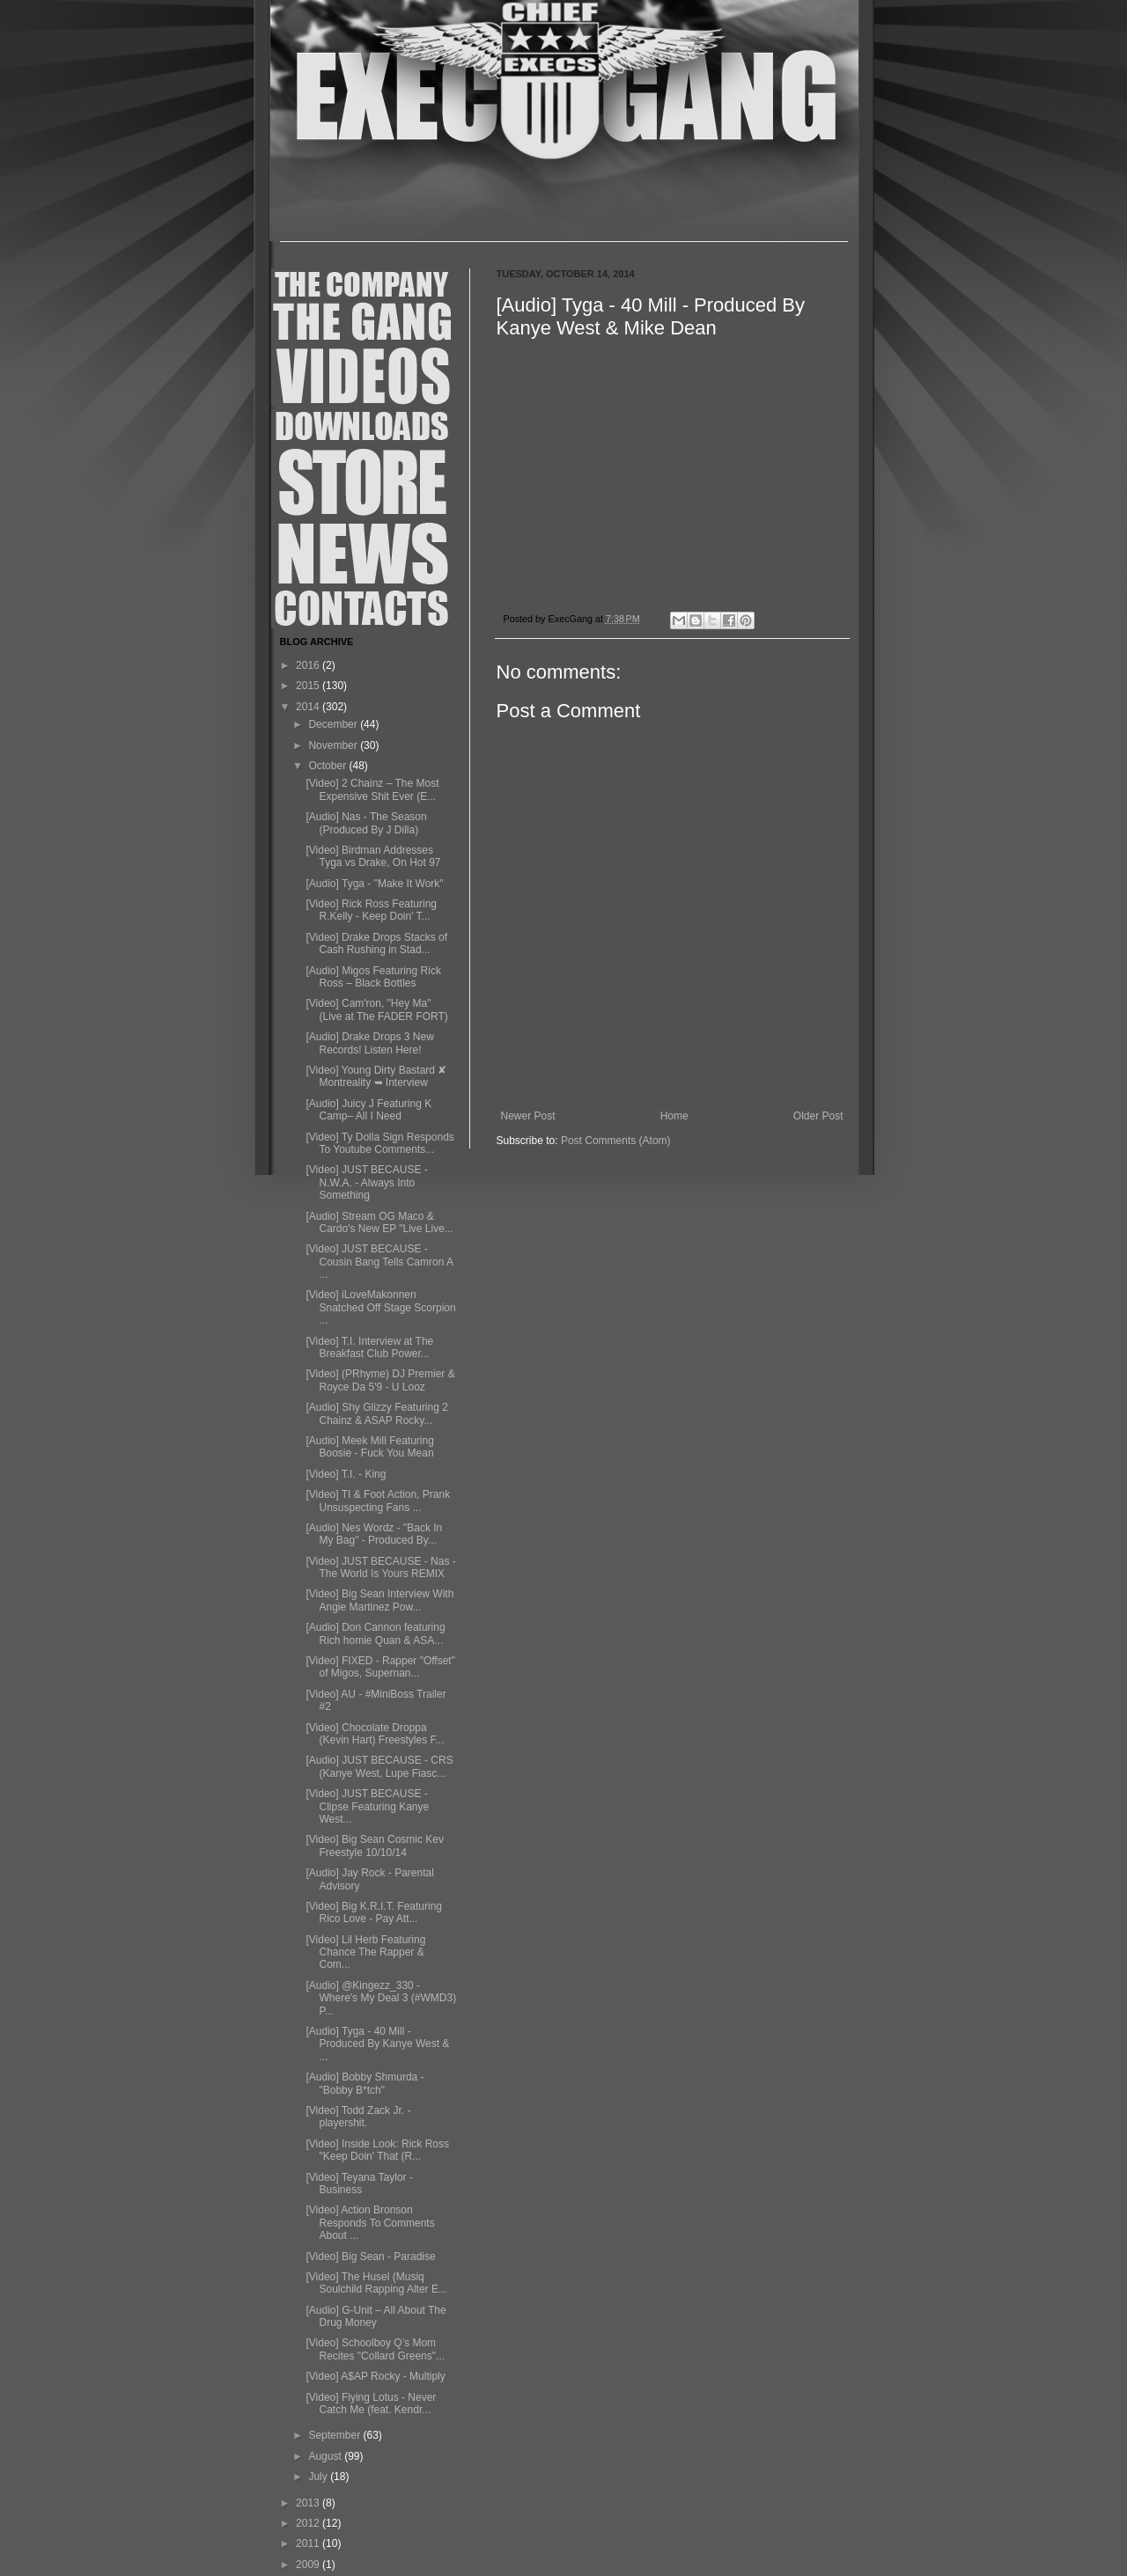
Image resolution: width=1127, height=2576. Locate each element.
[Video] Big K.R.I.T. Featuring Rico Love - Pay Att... (374, 1912)
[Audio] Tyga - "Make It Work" (374, 883)
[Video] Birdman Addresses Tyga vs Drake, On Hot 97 (373, 856)
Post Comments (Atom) (616, 1140)
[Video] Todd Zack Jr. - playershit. (358, 2116)
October (328, 766)
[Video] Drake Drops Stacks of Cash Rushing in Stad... (376, 943)
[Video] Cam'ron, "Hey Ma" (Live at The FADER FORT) (376, 1009)
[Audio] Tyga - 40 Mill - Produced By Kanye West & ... (377, 2044)
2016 (309, 665)
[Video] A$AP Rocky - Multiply (375, 2376)
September (335, 2435)
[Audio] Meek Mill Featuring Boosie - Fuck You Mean (369, 1447)
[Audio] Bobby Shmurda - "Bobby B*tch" (365, 2083)
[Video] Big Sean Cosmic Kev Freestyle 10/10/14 (375, 1845)
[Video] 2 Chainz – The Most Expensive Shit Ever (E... (372, 789)
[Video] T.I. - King (346, 1474)
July (319, 2476)
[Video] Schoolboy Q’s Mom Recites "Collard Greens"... (375, 2349)
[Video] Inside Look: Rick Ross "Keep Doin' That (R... (377, 2150)
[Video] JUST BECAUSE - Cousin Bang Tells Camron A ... (379, 1262)
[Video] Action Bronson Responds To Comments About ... (370, 2223)
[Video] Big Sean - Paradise (370, 2256)
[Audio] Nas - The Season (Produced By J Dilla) (366, 823)
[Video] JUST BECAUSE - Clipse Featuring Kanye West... (367, 1806)
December (334, 724)
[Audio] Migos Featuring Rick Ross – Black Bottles (373, 977)
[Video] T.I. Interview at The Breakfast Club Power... (369, 1347)
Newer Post (528, 1116)
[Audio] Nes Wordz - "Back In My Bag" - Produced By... (374, 1534)
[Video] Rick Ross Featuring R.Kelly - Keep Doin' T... (371, 910)
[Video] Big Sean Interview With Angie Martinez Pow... (379, 1600)
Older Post (818, 1116)
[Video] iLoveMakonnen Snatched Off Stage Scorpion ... (380, 1307)
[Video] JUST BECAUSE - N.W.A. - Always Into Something (366, 1182)
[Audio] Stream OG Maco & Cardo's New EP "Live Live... (379, 1222)
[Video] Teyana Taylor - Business (359, 2183)
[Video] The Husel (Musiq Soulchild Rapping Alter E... (376, 2283)
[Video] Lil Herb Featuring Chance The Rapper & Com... (365, 1952)
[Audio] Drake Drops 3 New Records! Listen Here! (369, 1043)
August (326, 2456)
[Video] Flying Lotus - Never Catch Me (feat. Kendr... (371, 2403)
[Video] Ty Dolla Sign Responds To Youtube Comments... (379, 1143)
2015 (309, 685)
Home (674, 1116)
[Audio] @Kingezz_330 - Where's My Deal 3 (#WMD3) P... (381, 1998)
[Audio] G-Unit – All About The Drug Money (376, 2316)
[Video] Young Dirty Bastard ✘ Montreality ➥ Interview (376, 1076)
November (334, 745)
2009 (309, 2564)
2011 (309, 2543)
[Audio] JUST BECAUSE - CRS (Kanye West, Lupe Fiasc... (379, 1766)
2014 (309, 707)
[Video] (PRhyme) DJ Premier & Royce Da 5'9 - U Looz (380, 1380)
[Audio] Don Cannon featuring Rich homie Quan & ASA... (375, 1633)
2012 (309, 2523)
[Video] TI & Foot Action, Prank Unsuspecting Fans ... (378, 1500)
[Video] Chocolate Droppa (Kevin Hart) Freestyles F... (375, 1733)
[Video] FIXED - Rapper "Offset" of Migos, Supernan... (380, 1667)
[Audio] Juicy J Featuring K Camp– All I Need (368, 1109)
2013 (309, 2503)
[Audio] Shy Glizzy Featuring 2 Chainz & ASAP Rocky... (376, 1413)
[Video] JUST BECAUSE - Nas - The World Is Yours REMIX (380, 1567)
